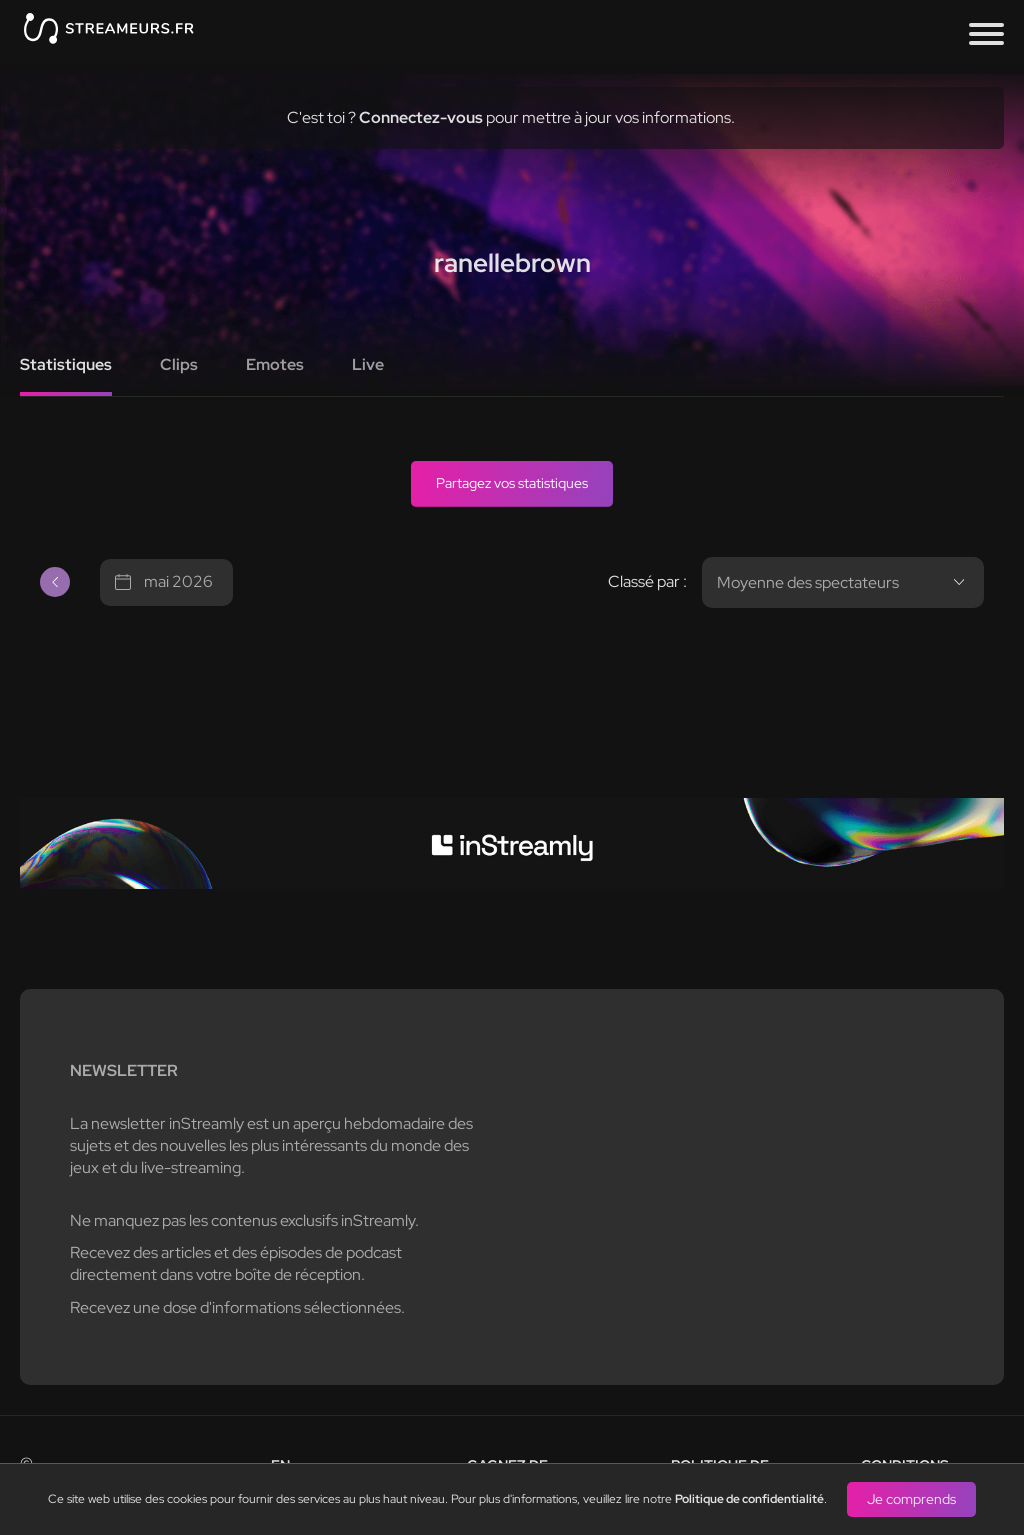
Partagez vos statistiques (512, 483)
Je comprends (911, 1499)
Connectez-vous (421, 117)
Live (368, 364)
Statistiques (66, 364)
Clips (179, 364)
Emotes (275, 364)
